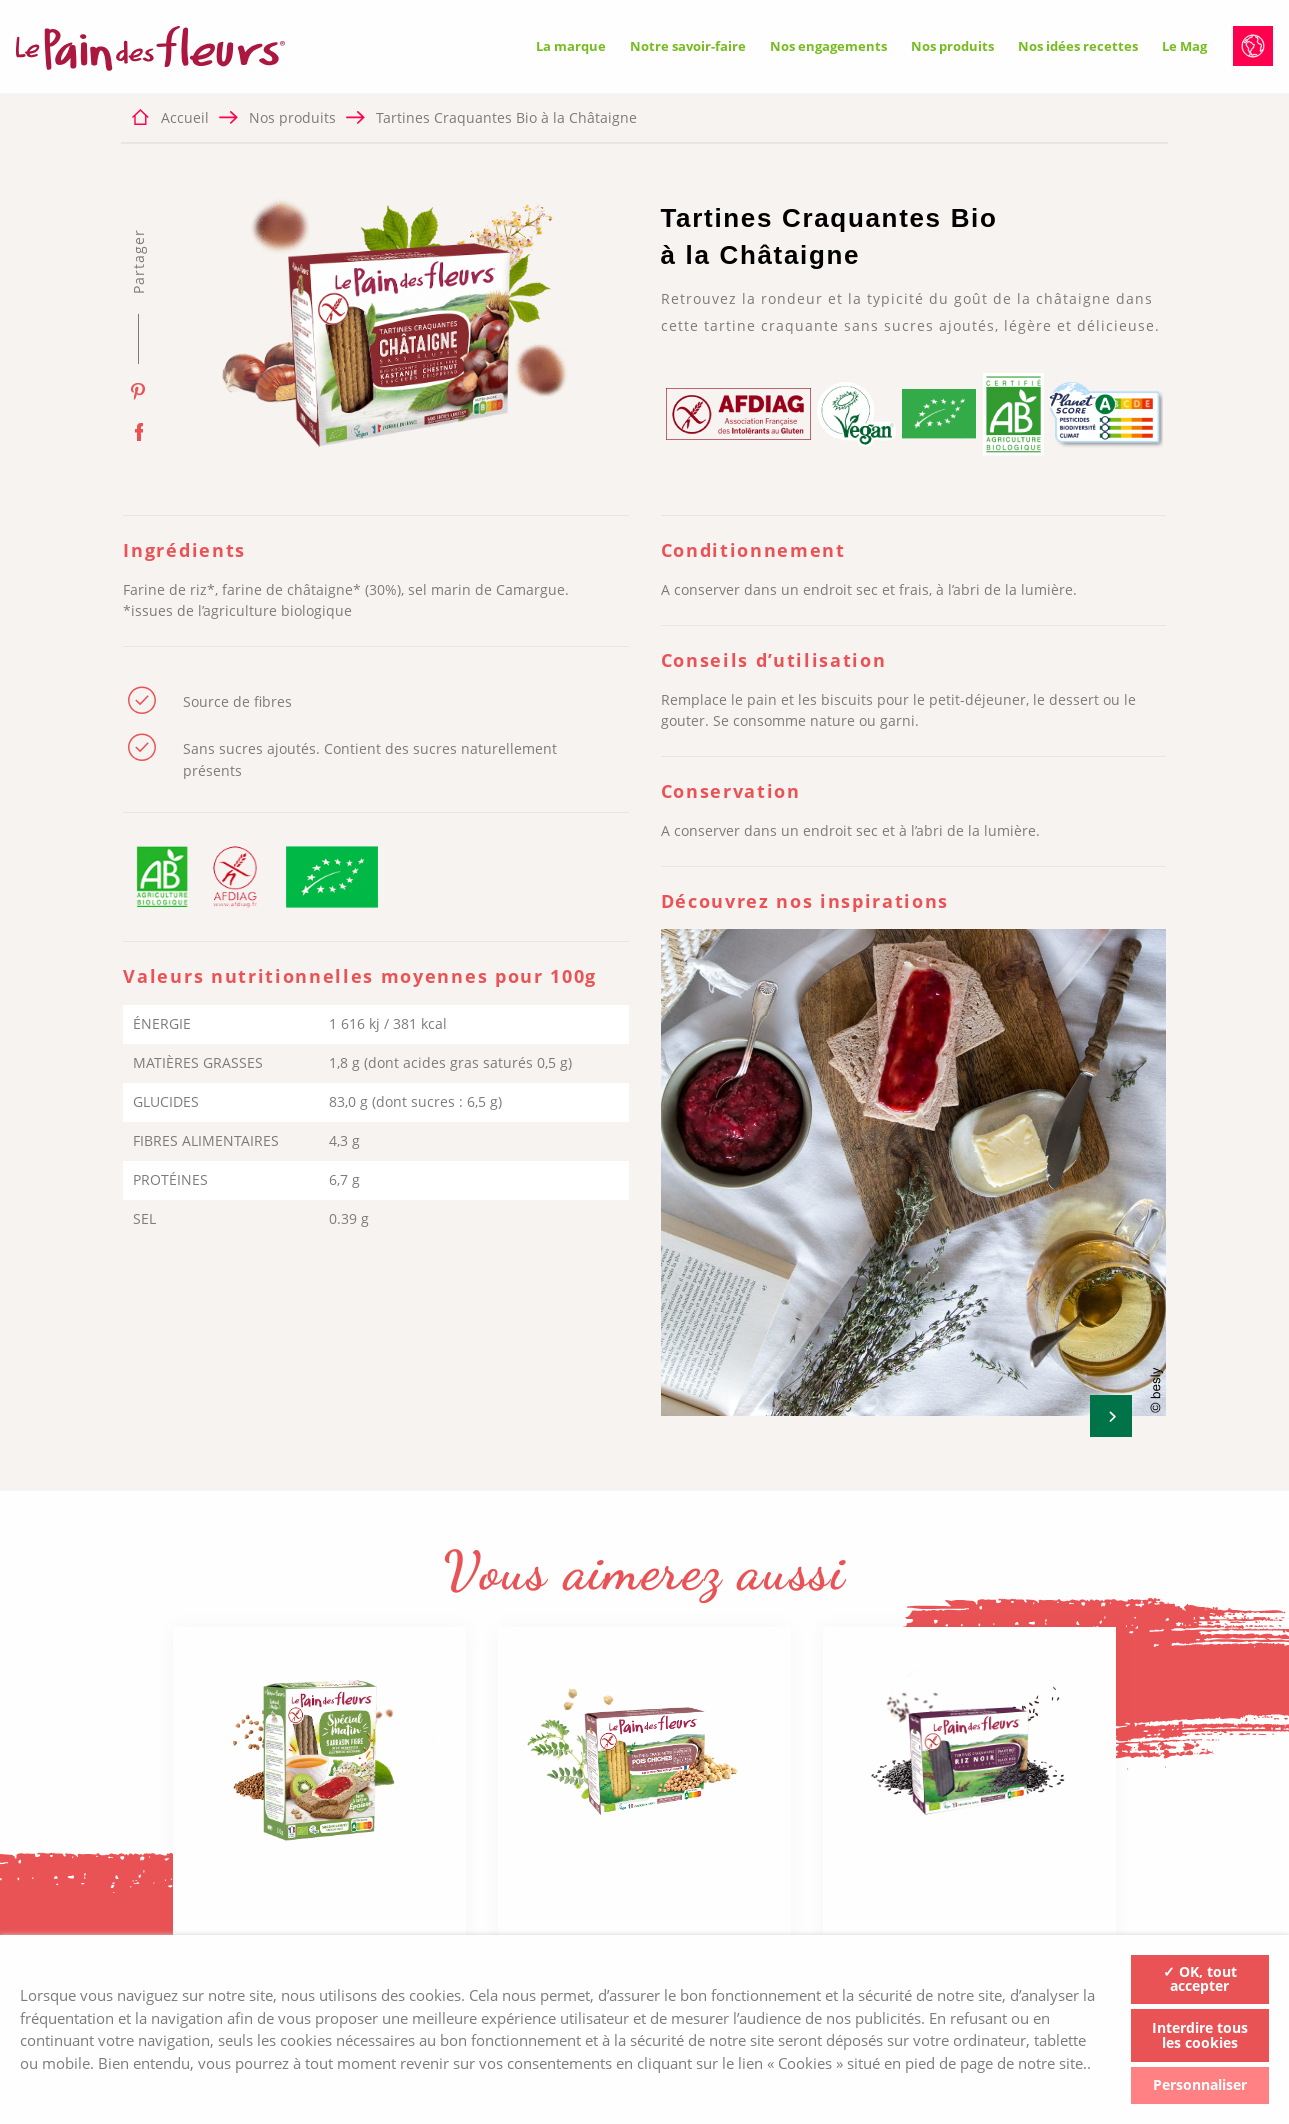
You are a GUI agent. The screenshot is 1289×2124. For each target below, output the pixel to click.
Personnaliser (1200, 2084)
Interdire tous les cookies (1200, 2035)
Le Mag (1184, 46)
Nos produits (952, 46)
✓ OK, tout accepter (1200, 1978)
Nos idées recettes (1078, 46)
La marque (571, 46)
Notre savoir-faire (688, 46)
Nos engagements (828, 46)
